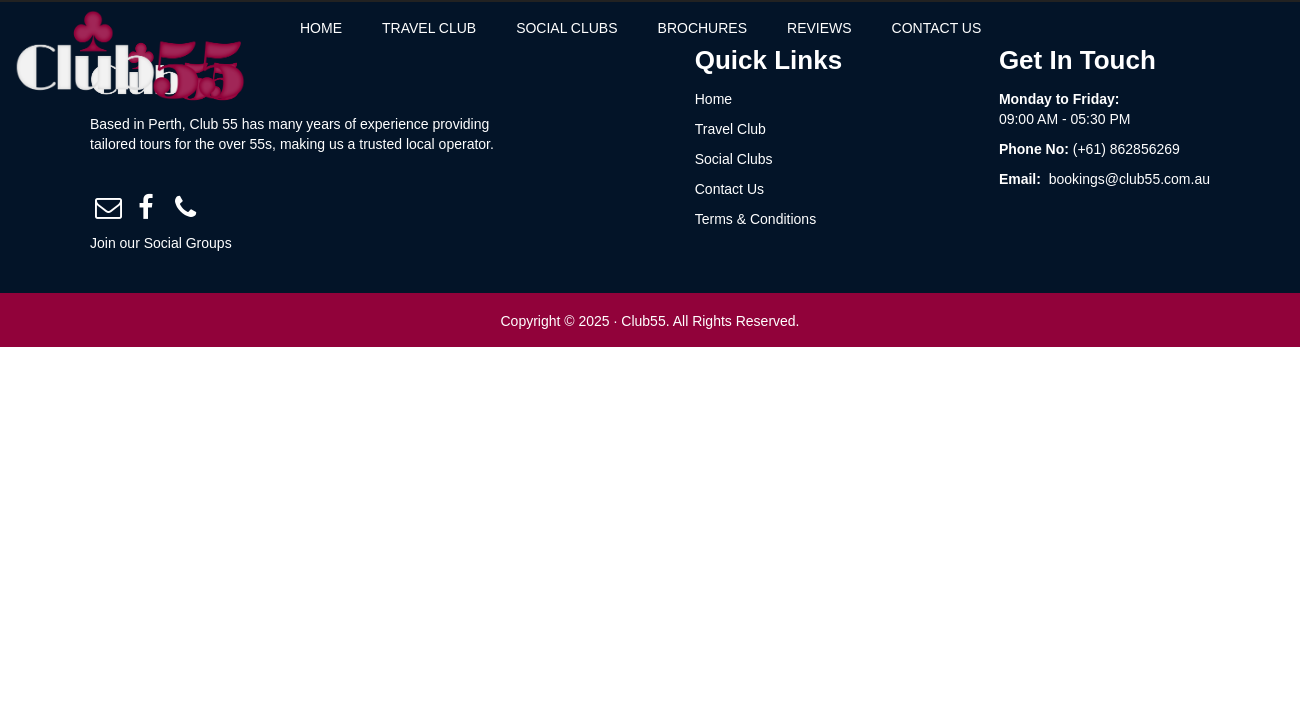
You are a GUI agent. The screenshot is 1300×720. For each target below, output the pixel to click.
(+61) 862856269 (1126, 149)
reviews (884, 28)
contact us (1002, 28)
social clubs (631, 28)
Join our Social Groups (161, 243)
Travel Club (730, 129)
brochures (767, 28)
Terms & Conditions (755, 219)
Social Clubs (734, 159)
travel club (494, 28)
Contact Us (729, 189)
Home (386, 28)
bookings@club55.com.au (1129, 179)
